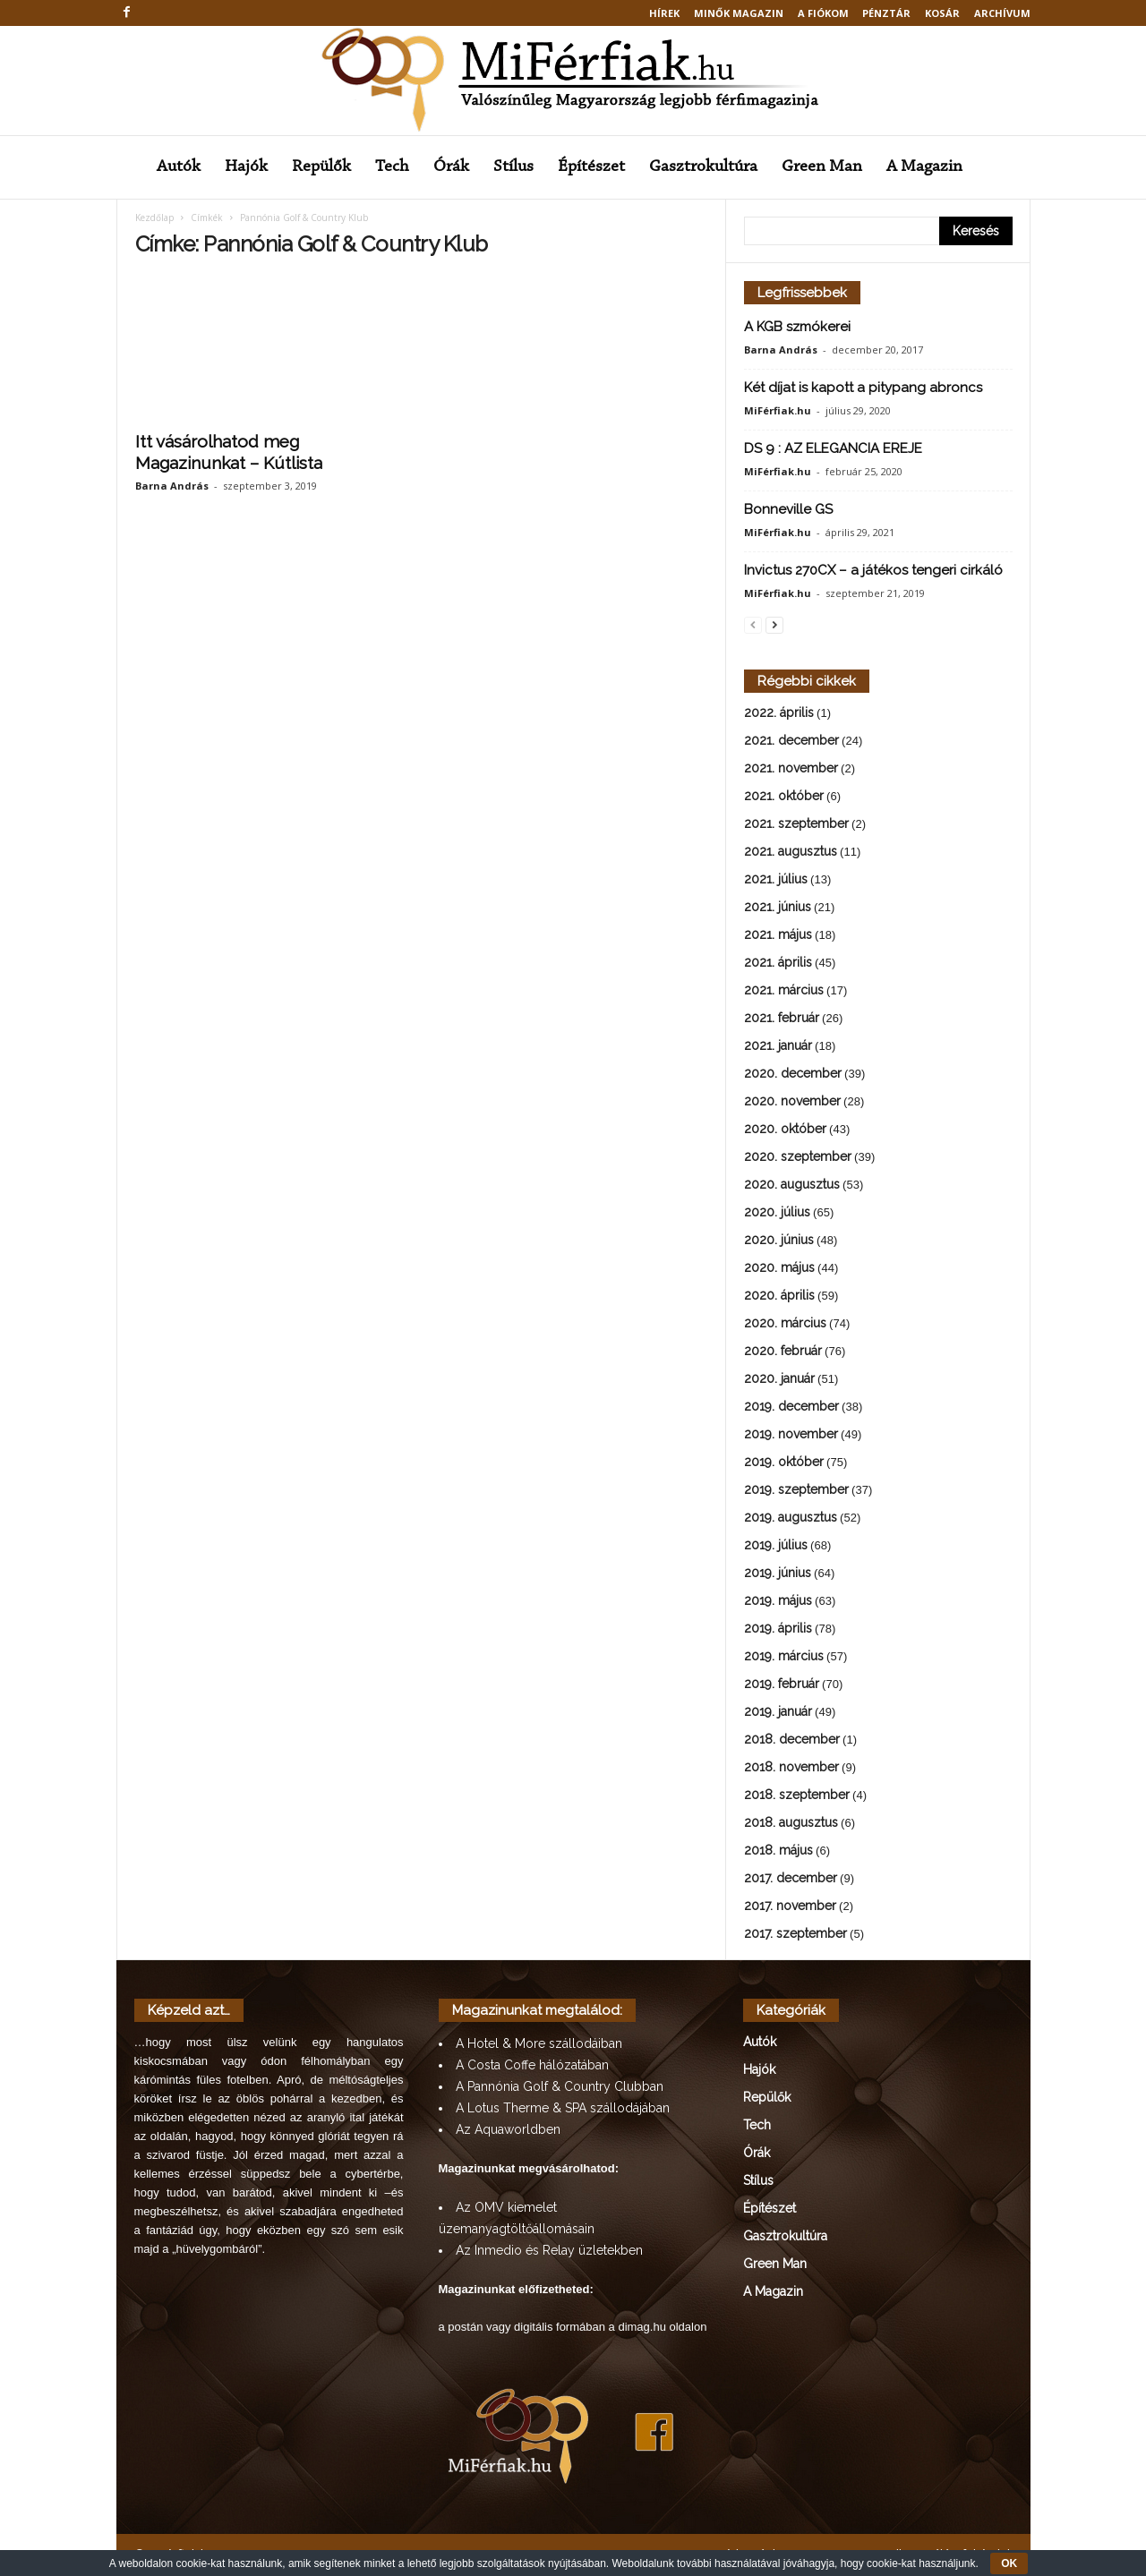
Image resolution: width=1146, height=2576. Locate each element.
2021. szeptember (796, 823)
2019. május (778, 1600)
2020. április (779, 1295)
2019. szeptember (796, 1489)
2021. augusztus (790, 851)
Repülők (321, 166)
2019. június (777, 1572)
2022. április (779, 712)
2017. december (790, 1878)
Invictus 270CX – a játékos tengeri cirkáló (873, 570)
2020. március (785, 1323)
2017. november (790, 1905)
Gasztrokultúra (703, 166)
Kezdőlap (154, 217)
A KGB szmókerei (797, 327)
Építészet (591, 166)
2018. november (791, 1767)
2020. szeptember (797, 1156)
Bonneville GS (788, 509)
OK (1009, 2563)
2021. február (781, 1018)
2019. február (781, 1683)
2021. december (791, 740)
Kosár (942, 13)
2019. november (791, 1434)
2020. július (777, 1212)
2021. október (784, 796)
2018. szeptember (797, 1794)
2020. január (779, 1378)
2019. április (778, 1628)
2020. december (793, 1073)
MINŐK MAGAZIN (738, 13)
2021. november (791, 768)
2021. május (778, 934)
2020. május (779, 1267)
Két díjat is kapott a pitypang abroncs (863, 388)
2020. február (783, 1350)
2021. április (778, 962)
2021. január (778, 1045)
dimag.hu (641, 2326)
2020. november (792, 1101)
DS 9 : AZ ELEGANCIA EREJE (833, 448)
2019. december (791, 1406)
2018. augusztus (791, 1822)
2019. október (784, 1461)
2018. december (792, 1739)
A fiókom (823, 13)
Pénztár (886, 13)
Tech (392, 166)
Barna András (172, 485)
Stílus (513, 166)
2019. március (784, 1656)
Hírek (664, 13)
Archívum (1002, 13)
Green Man (822, 166)
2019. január (778, 1711)
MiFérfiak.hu (777, 410)
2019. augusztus (790, 1517)
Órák (451, 166)
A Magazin (924, 166)
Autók (179, 166)
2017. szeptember (795, 1933)
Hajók (246, 166)
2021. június (777, 907)
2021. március (784, 990)
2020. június (779, 1240)
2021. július (776, 879)
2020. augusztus (792, 1184)
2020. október (785, 1129)
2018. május (778, 1850)
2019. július (776, 1545)
